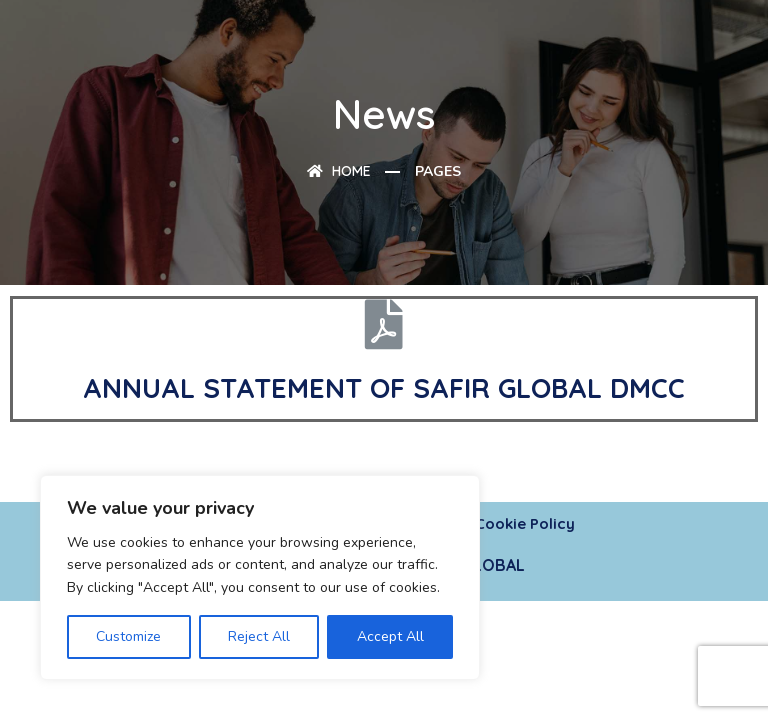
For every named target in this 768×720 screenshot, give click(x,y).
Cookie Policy (525, 523)
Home (339, 171)
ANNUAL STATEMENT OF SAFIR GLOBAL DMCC (384, 388)
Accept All (390, 636)
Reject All (259, 636)
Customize (128, 636)
